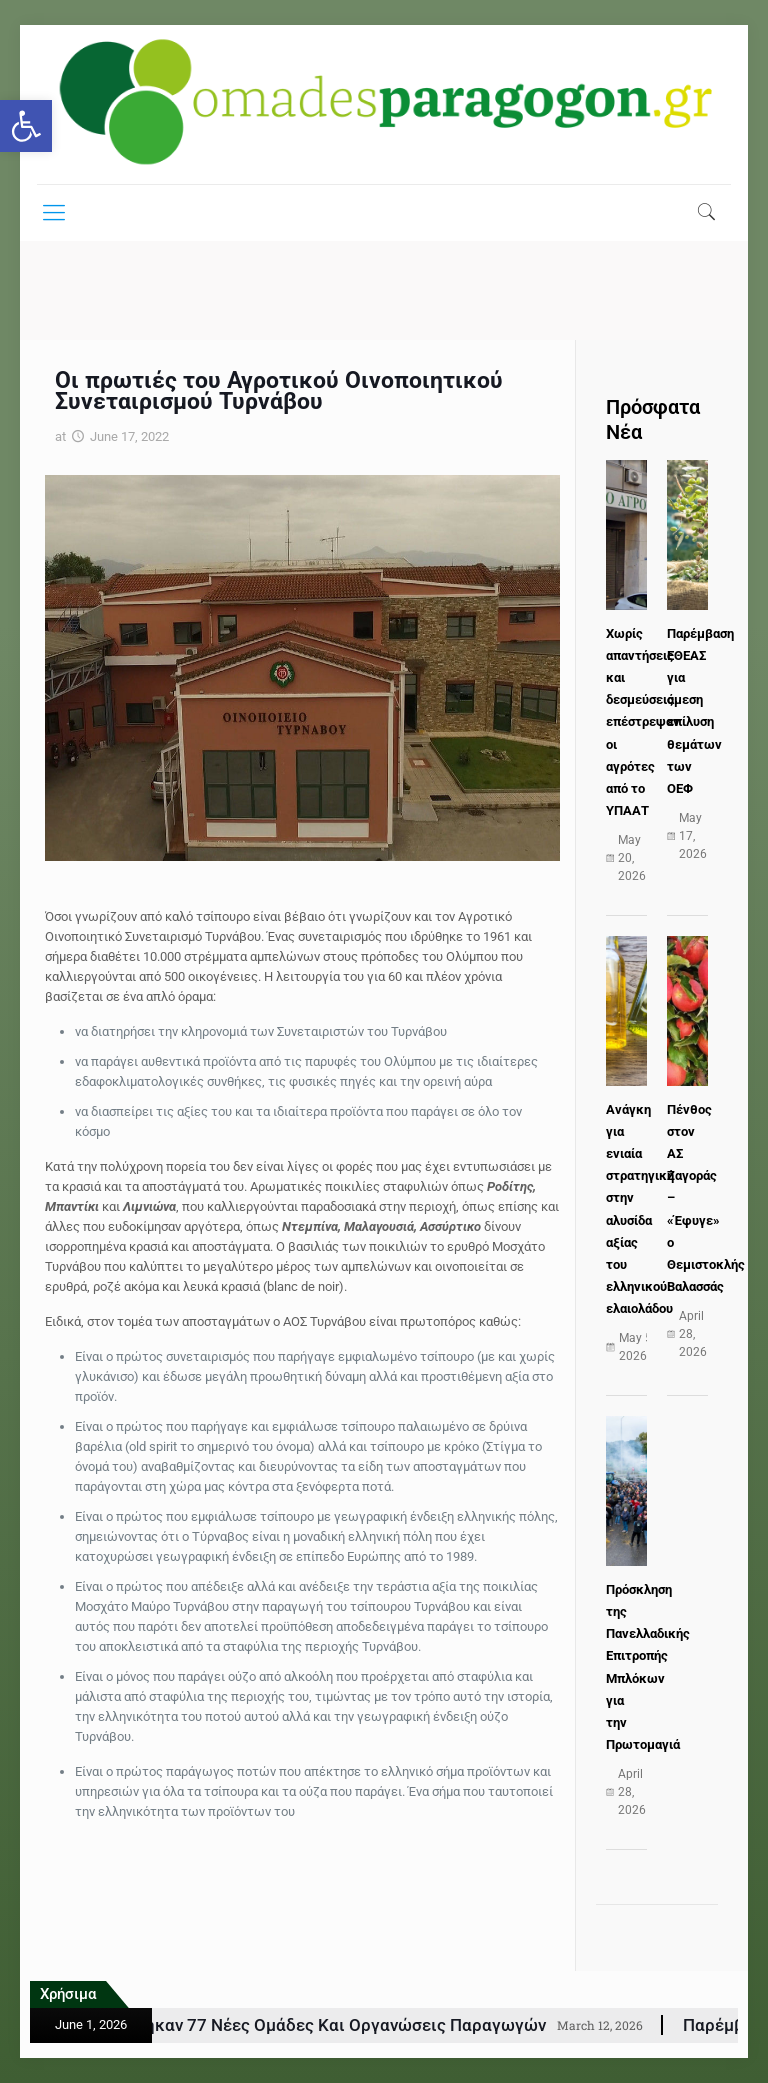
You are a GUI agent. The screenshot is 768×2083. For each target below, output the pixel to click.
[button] (26, 126)
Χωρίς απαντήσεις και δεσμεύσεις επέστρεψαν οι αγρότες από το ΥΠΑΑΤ (643, 722)
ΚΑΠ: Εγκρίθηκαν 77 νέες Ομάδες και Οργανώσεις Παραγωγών (338, 2025)
